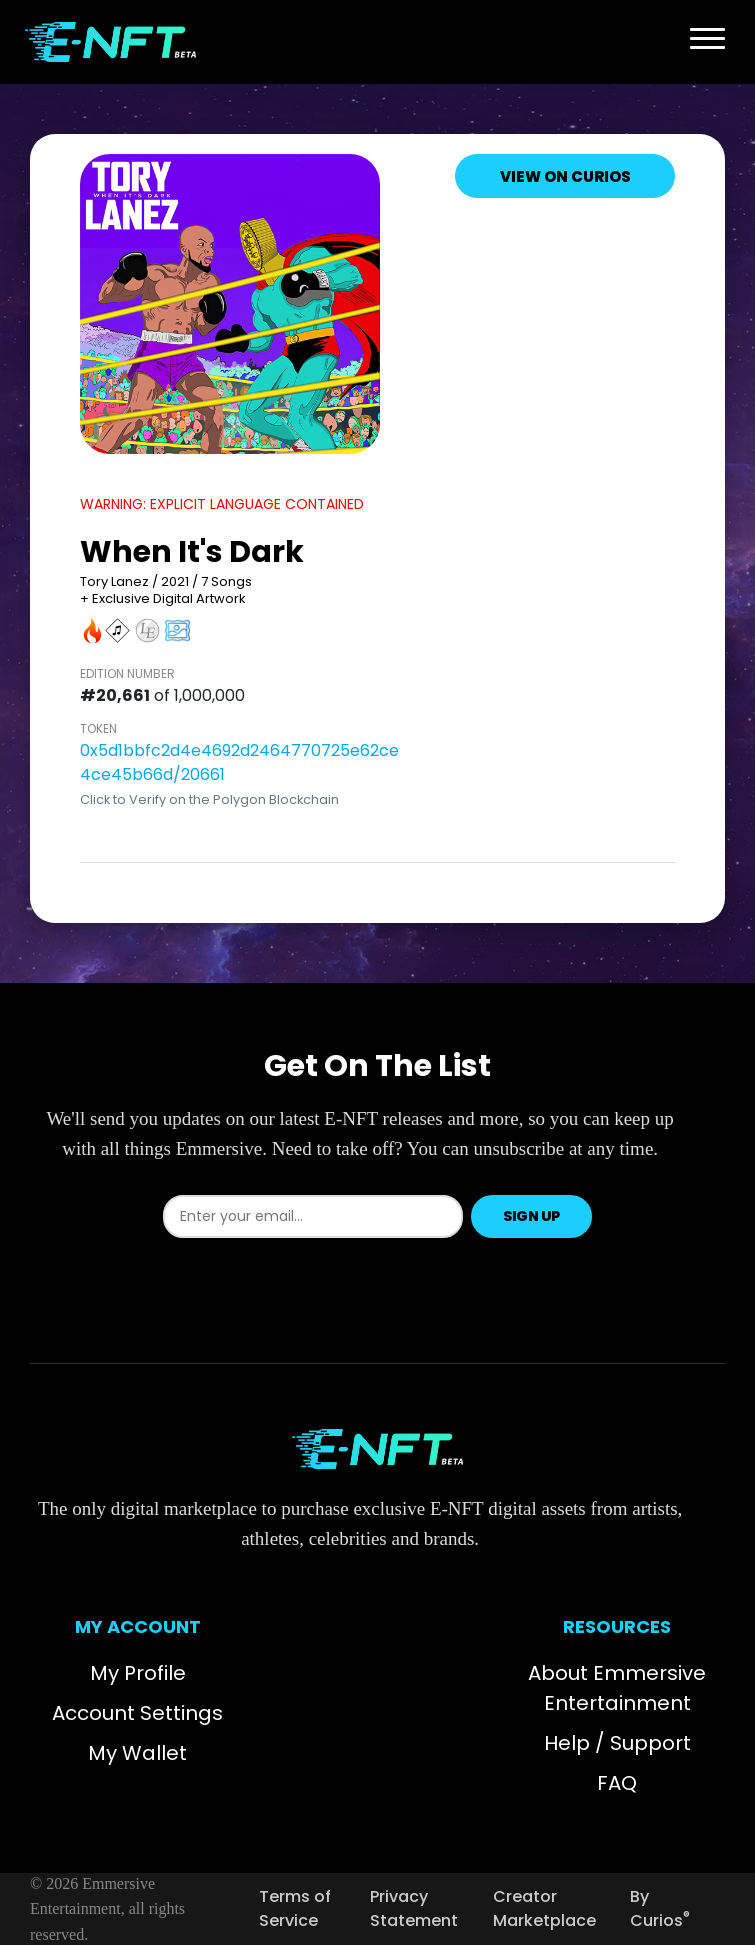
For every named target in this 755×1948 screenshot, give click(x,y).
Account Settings (137, 1713)
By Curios (660, 1908)
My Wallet (137, 1753)
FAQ (617, 1783)
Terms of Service (295, 1908)
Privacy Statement (414, 1908)
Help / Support (617, 1743)
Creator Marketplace (544, 1908)
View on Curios (565, 176)
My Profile (138, 1673)
